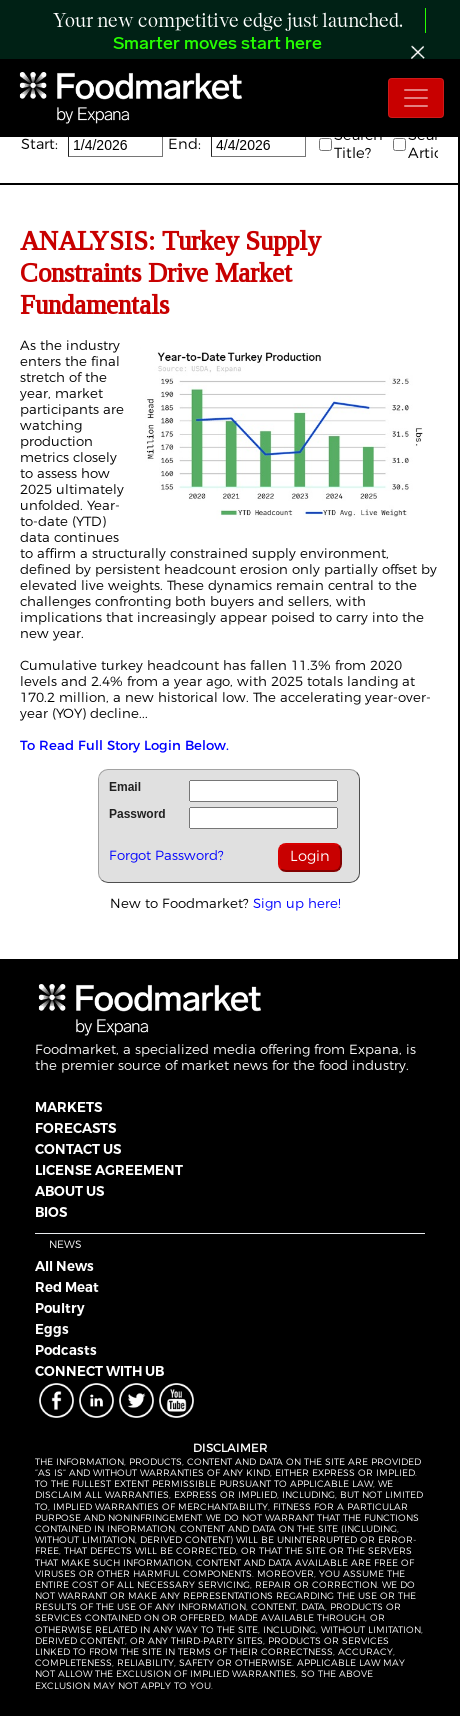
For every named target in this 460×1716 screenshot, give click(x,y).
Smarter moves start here (217, 44)
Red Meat (67, 1287)
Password (137, 814)
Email (125, 787)
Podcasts (66, 1350)
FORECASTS (75, 1128)
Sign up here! (297, 903)
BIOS (51, 1212)
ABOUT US (69, 1191)
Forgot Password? (166, 855)
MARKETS (68, 1107)
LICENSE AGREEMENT (109, 1170)
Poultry (60, 1308)
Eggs (52, 1329)
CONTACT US (78, 1149)
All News (64, 1266)
